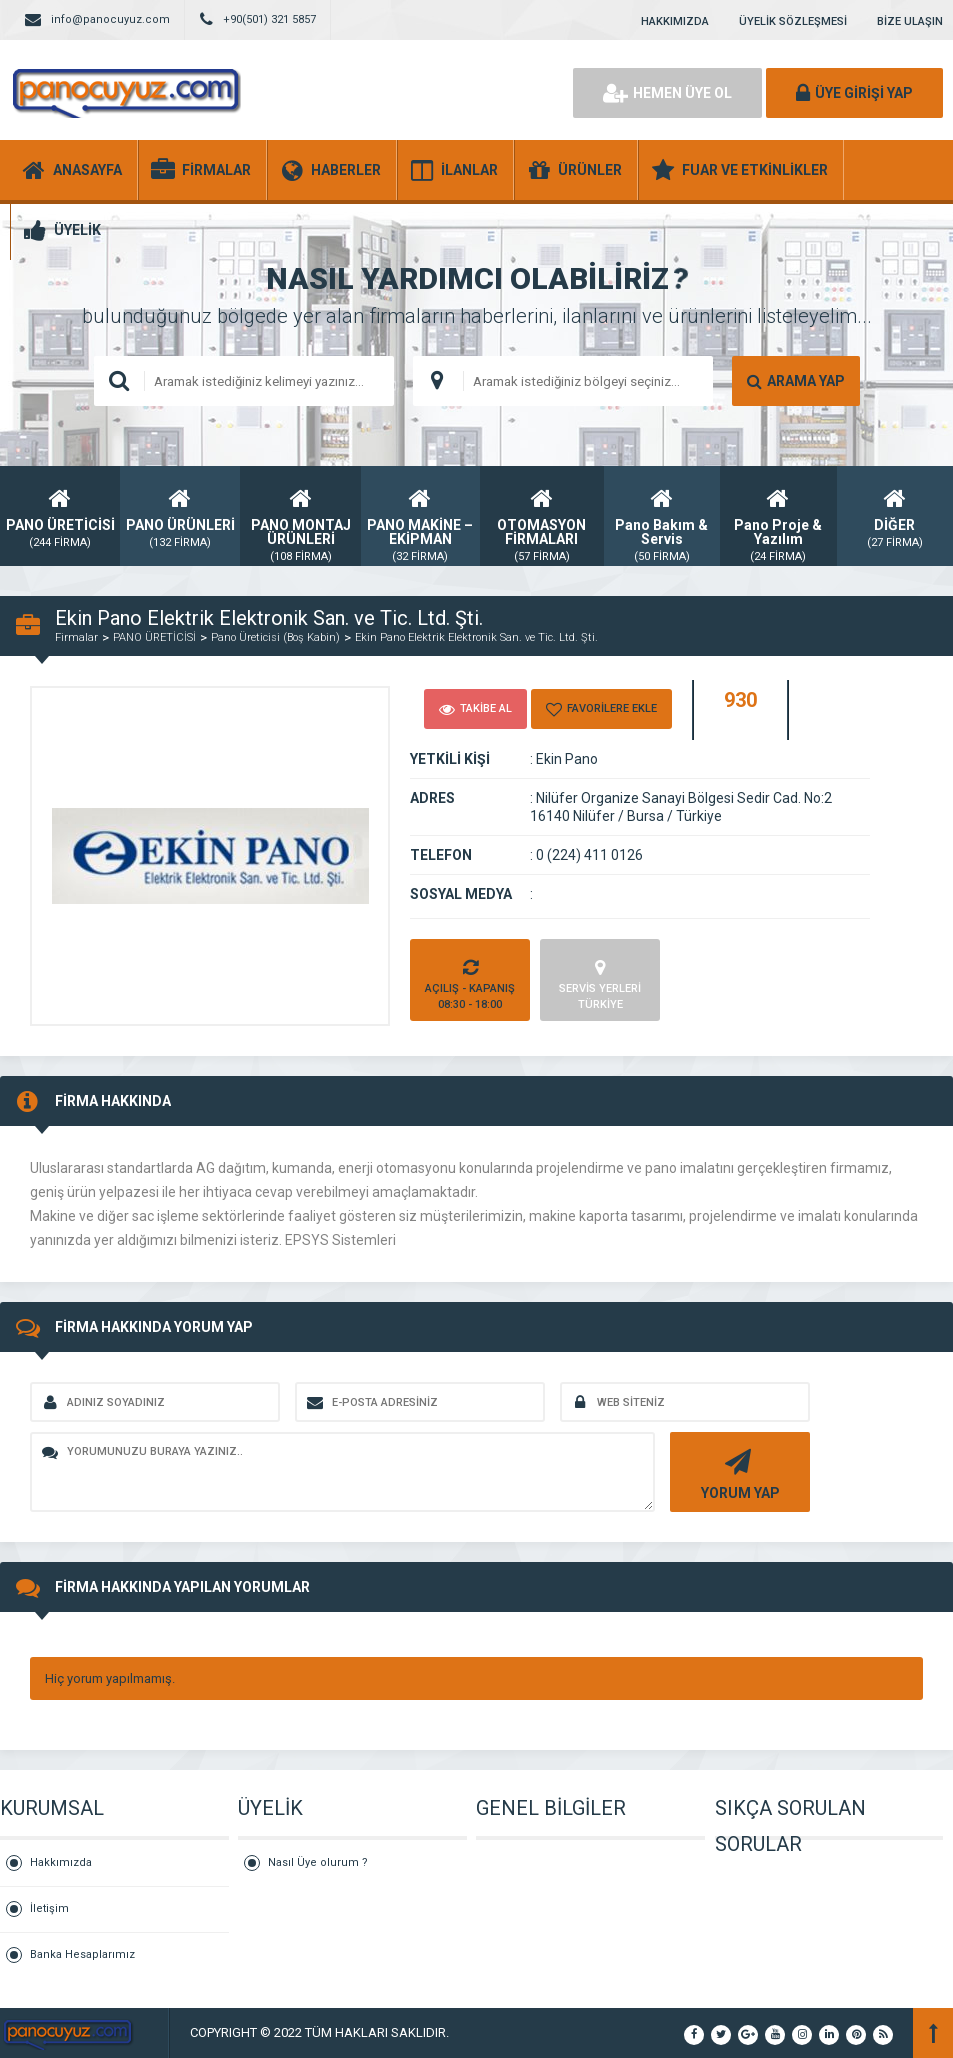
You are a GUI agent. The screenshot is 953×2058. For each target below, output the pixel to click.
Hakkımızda (61, 1862)
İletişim (49, 1908)
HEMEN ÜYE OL (667, 93)
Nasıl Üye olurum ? (318, 1862)
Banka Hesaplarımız (82, 1954)
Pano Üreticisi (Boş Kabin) (275, 637)
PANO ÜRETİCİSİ (154, 637)
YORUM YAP (737, 1472)
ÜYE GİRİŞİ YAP (854, 93)
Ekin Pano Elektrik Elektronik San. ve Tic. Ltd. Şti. (476, 637)
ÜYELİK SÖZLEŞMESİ (793, 21)
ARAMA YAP (796, 381)
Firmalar (76, 637)
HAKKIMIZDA (675, 21)
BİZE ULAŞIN (910, 21)
